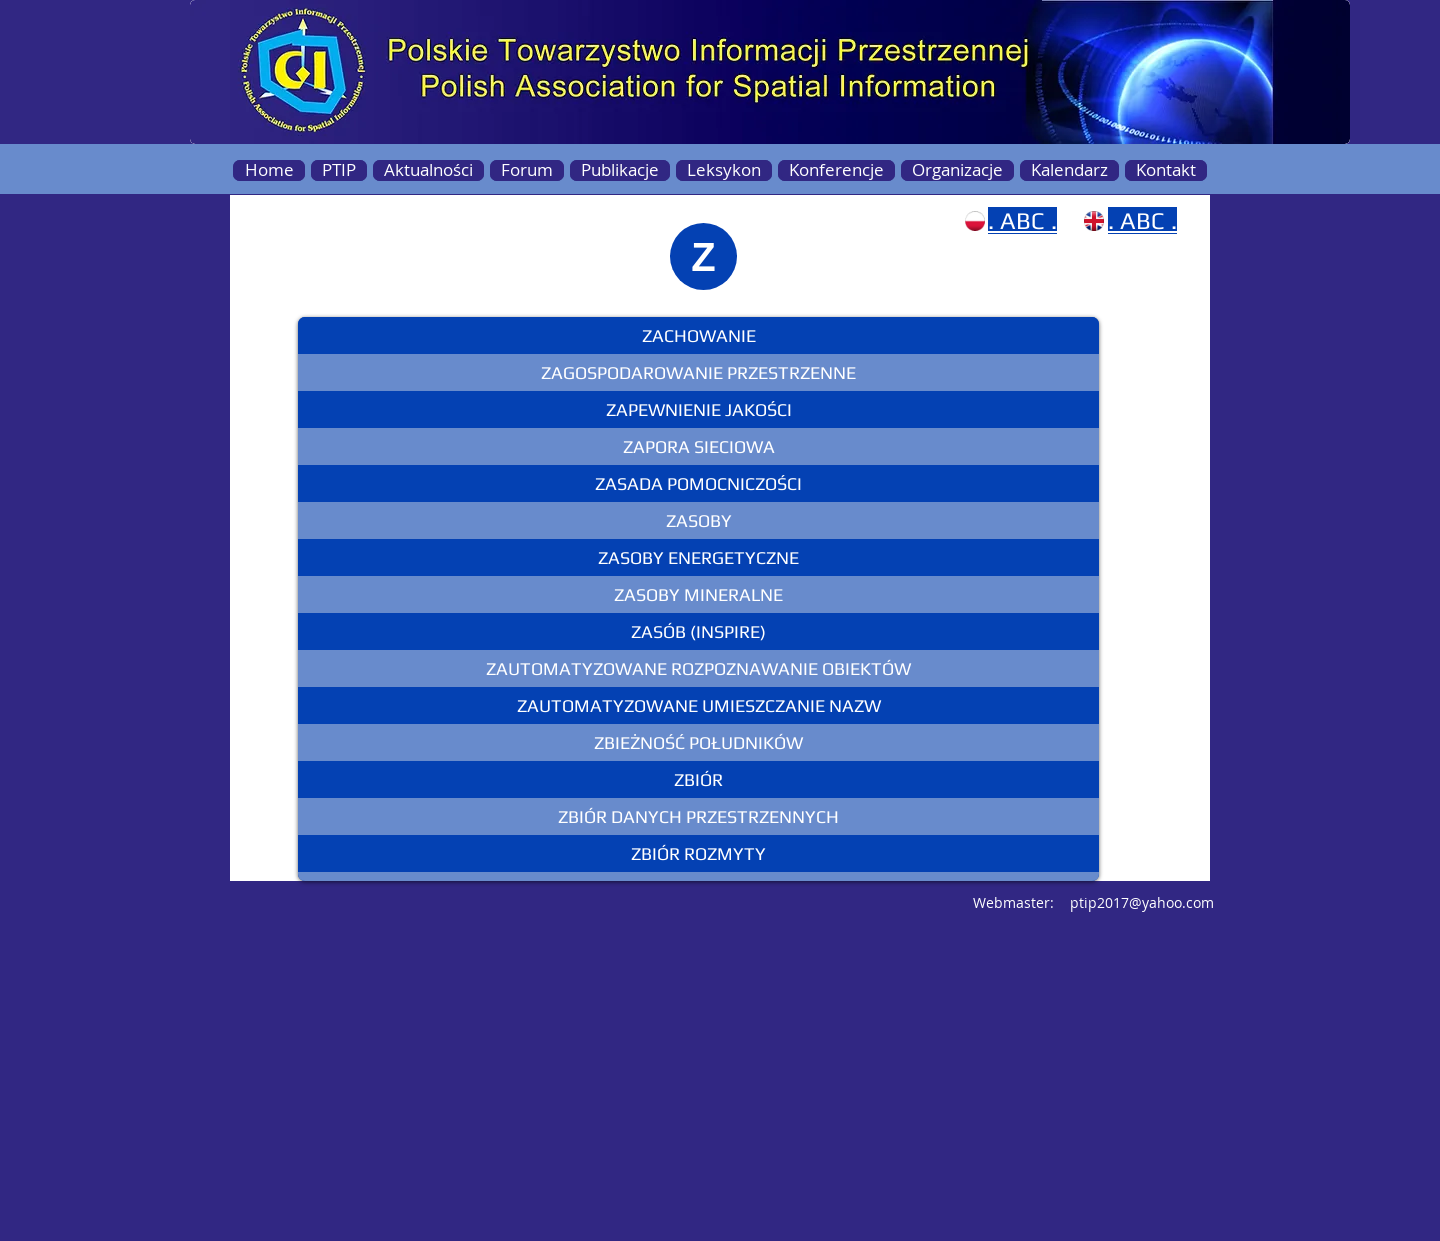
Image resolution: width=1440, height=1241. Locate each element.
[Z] (703, 256)
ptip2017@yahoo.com (1142, 902)
